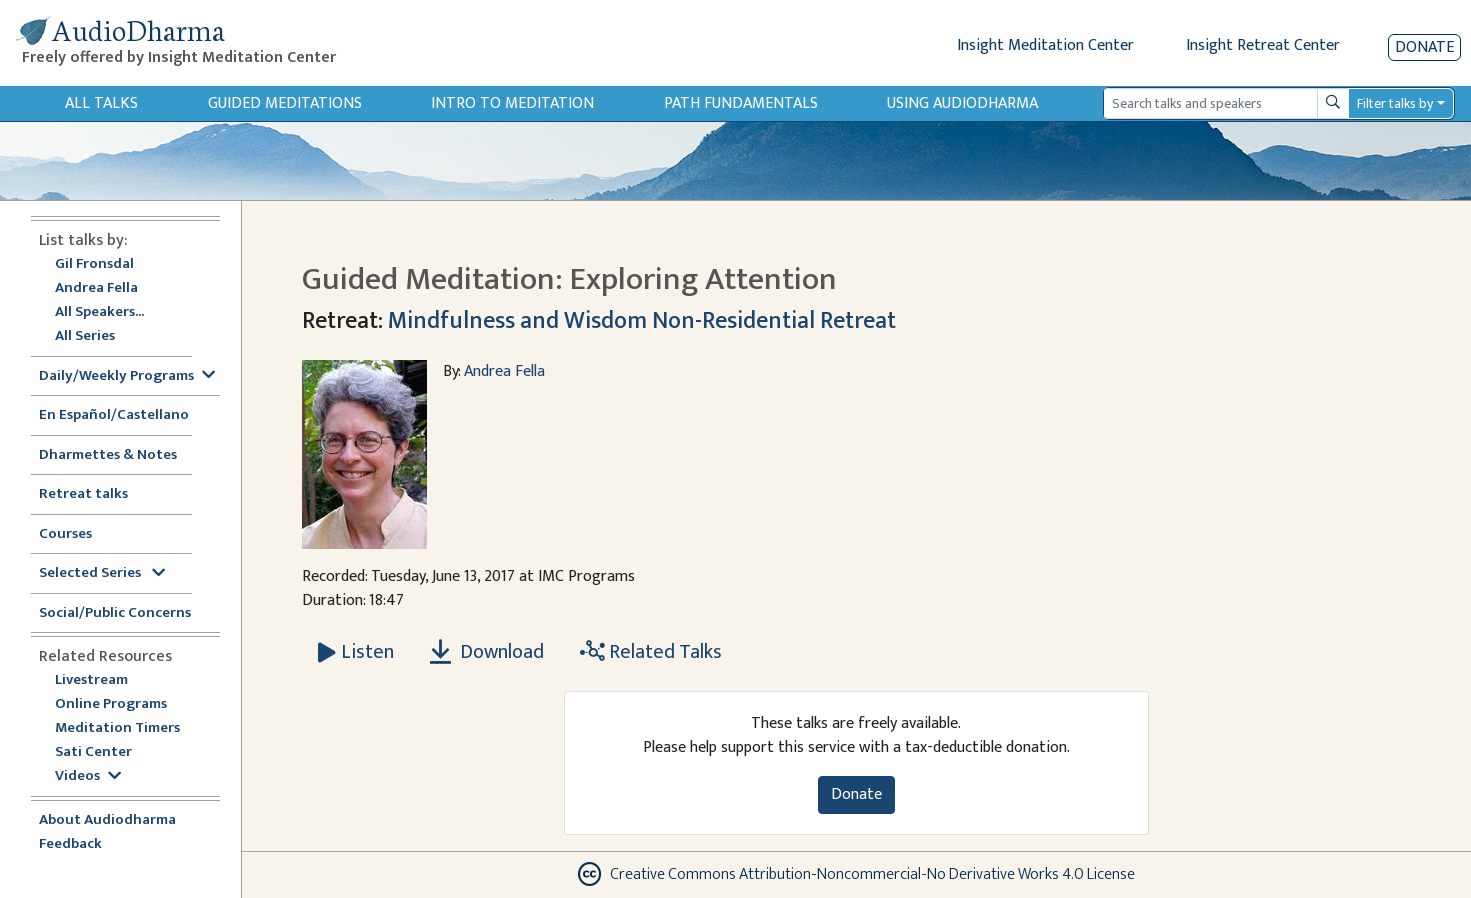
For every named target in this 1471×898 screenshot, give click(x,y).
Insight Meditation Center (1045, 45)
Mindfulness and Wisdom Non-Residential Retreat (642, 321)
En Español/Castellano (114, 415)
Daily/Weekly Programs (127, 376)
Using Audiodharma (962, 103)
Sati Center (93, 752)
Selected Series (102, 573)
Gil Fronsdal (94, 264)
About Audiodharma (107, 820)
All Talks (101, 103)
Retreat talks (83, 494)
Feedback (70, 844)
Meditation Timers (117, 728)
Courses (65, 534)
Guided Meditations (285, 103)
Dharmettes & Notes (108, 455)
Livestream (91, 680)
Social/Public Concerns (115, 613)
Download (487, 652)
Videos (88, 776)
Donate (1424, 47)
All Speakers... (99, 312)
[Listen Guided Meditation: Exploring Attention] (356, 652)
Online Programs (111, 704)
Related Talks (651, 652)
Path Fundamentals (741, 103)
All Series (85, 336)
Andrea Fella (96, 288)
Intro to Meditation (512, 103)
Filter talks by (1395, 103)
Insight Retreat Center (1263, 45)
